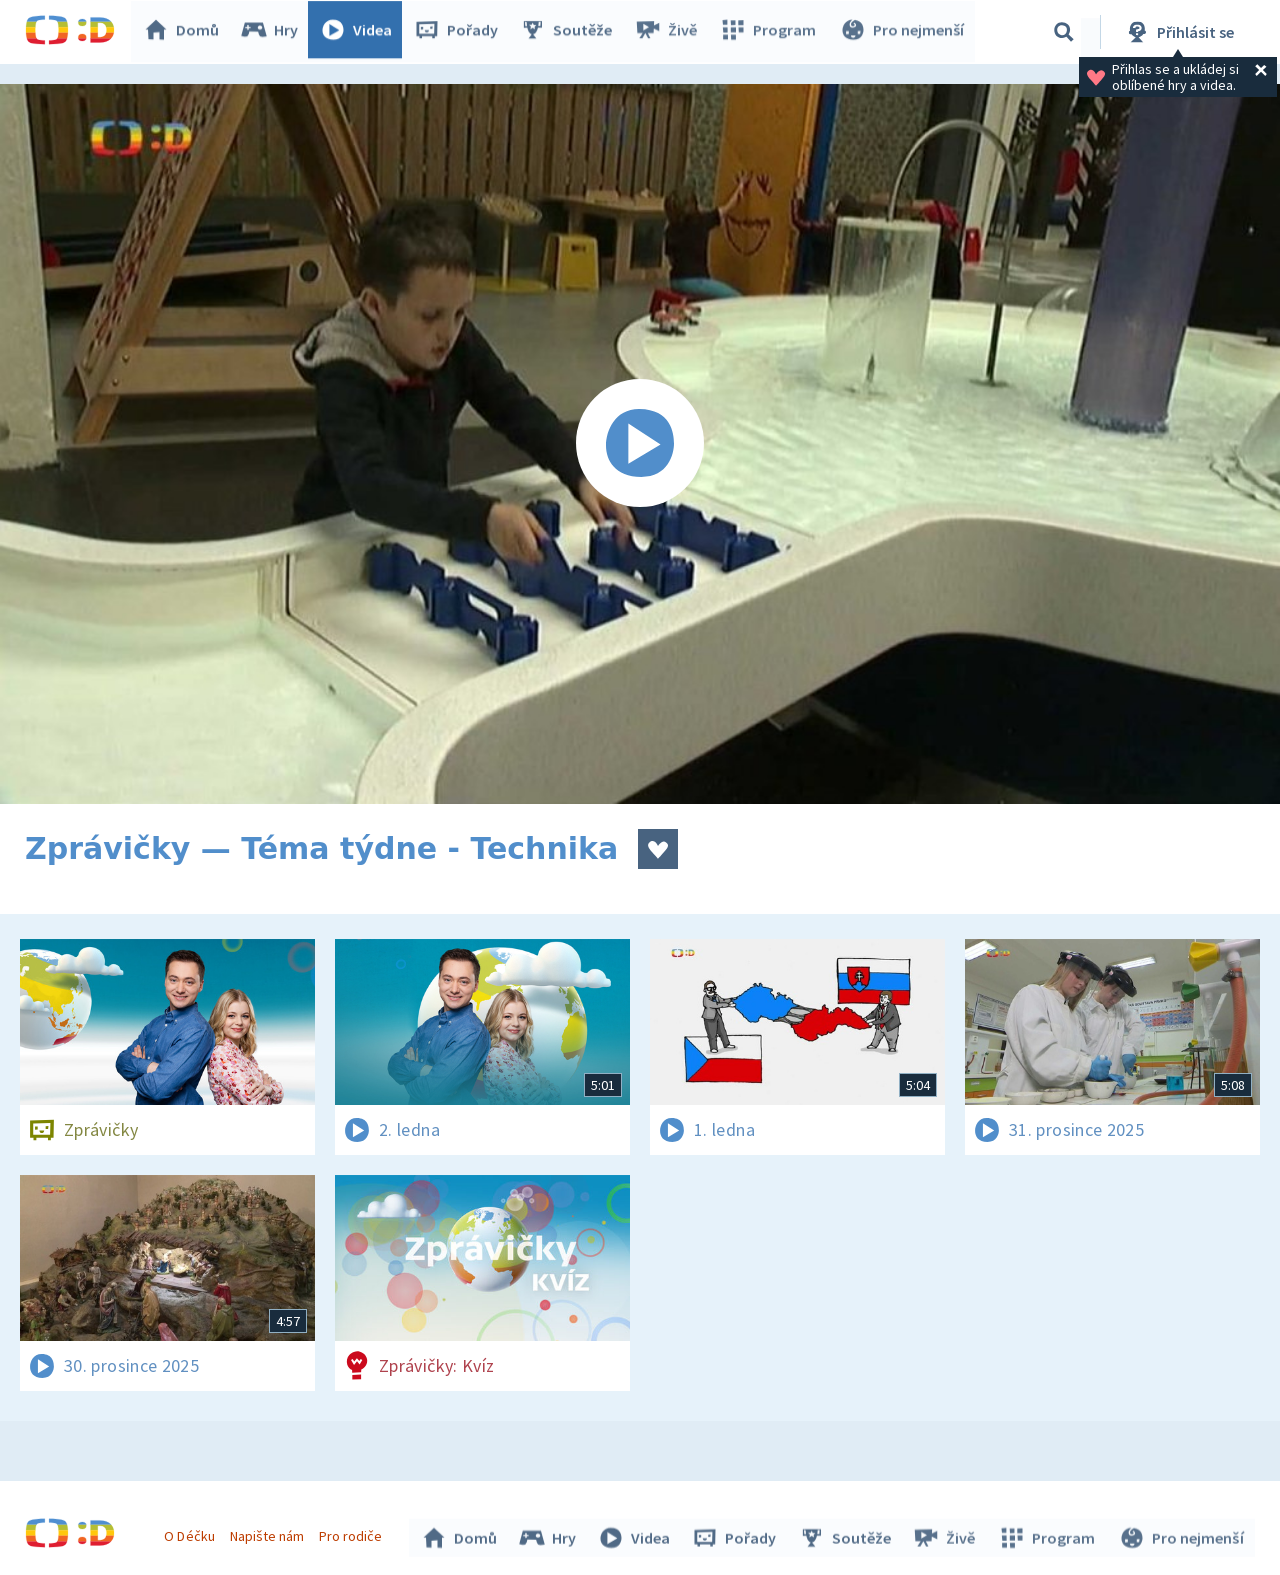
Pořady (461, 32)
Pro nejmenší (903, 32)
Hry (274, 32)
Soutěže (571, 32)
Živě (670, 32)
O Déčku (192, 1533)
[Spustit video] (640, 444)
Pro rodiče (353, 1533)
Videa (361, 32)
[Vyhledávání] (1064, 32)
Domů (186, 32)
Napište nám (269, 1533)
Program (771, 32)
